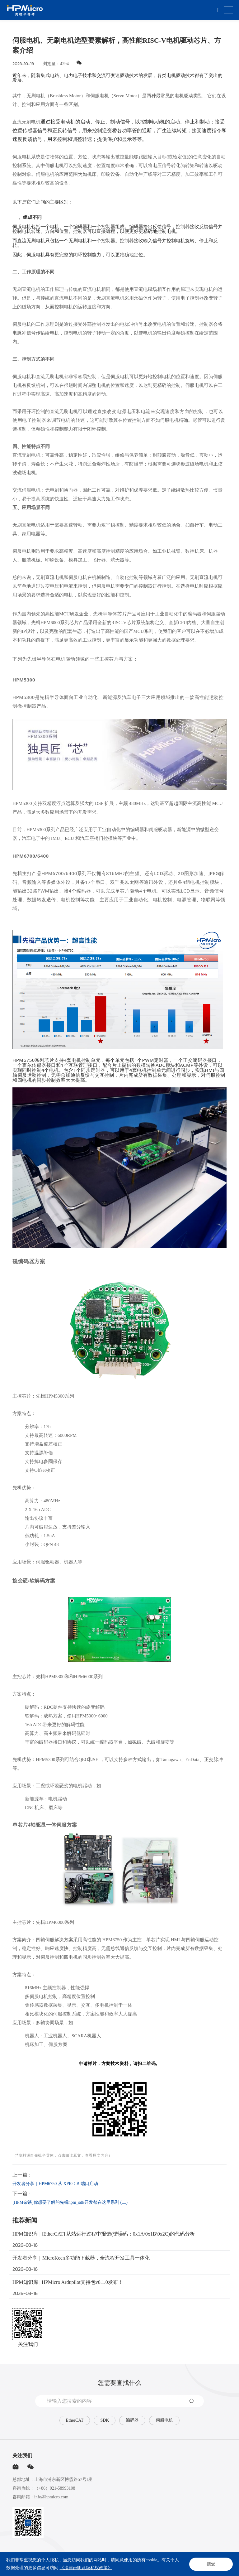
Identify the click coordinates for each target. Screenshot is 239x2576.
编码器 (132, 2420)
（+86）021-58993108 (54, 2488)
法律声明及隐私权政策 (31, 2560)
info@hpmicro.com (51, 2497)
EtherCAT (75, 2420)
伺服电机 (164, 2420)
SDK (104, 2420)
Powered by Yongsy (204, 2567)
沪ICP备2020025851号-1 (119, 2567)
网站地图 (59, 2560)
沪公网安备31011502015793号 (163, 2567)
